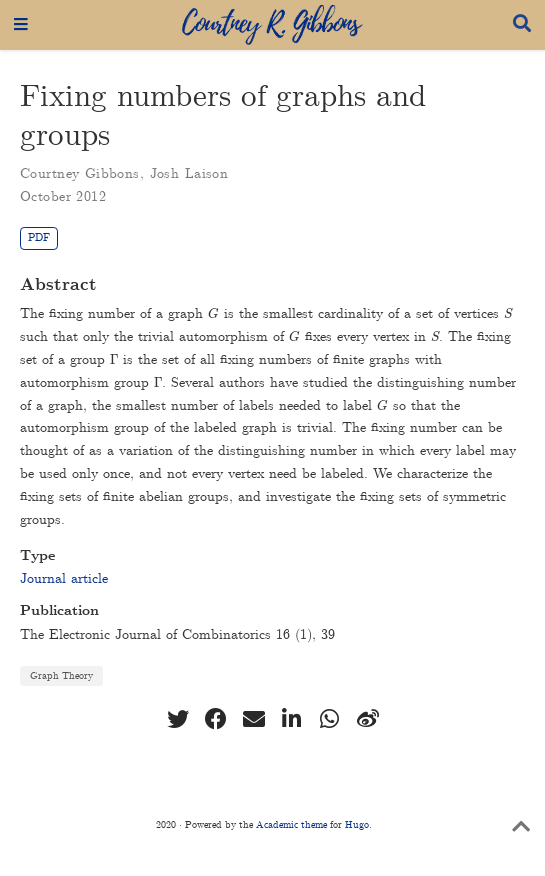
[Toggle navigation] (21, 25)
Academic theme (291, 825)
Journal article (64, 579)
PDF (39, 238)
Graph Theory (61, 676)
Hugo (357, 825)
